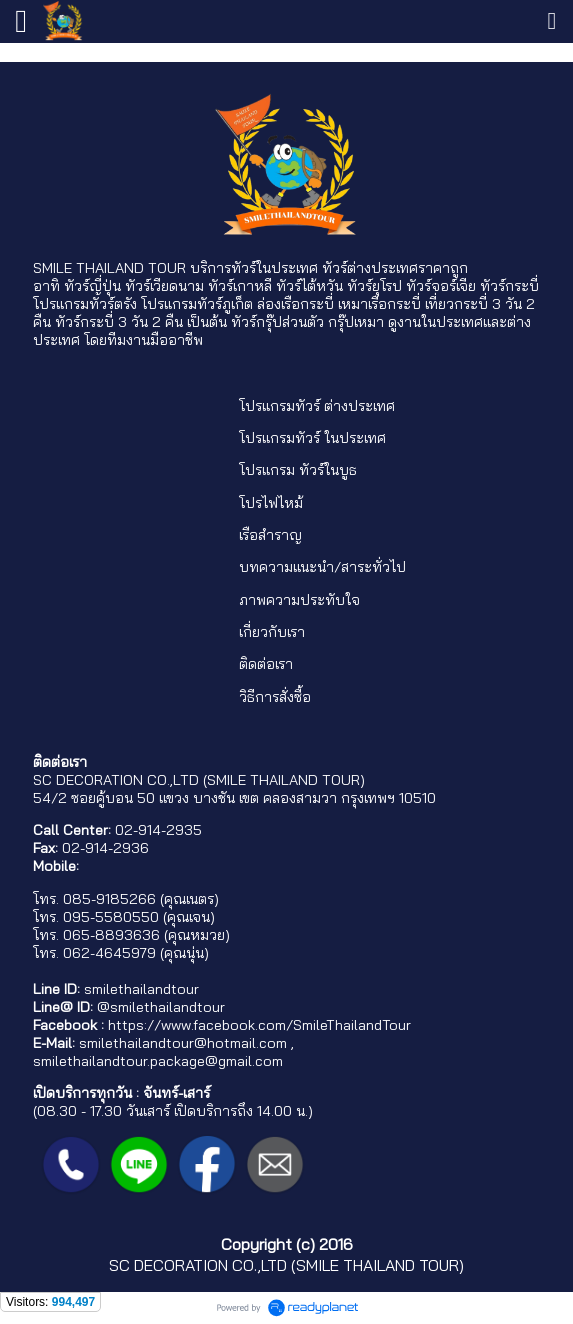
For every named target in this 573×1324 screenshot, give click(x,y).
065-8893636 (111, 935)
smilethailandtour (141, 989)
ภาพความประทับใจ (299, 600)
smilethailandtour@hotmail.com (183, 1043)
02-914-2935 (158, 830)
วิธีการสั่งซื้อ (275, 697)
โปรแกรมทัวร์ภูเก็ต (197, 304)
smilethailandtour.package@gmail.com (158, 1061)
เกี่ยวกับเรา (272, 632)
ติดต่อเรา (266, 664)
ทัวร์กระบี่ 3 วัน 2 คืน (119, 322)
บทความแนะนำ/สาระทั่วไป (322, 567)
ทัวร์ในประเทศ (274, 268)
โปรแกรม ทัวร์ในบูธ (298, 470)
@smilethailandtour (161, 1007)
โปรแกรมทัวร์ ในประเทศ (312, 438)
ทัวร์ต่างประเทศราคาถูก (395, 268)
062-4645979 (109, 953)
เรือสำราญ (270, 535)
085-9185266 (109, 899)
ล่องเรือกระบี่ (295, 304)
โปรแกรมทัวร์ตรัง (85, 304)
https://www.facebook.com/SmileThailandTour (259, 1025)
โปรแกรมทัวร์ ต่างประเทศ (317, 406)
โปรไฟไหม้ (271, 503)
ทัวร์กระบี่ (509, 286)
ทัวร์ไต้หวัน (309, 286)
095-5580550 (111, 917)
